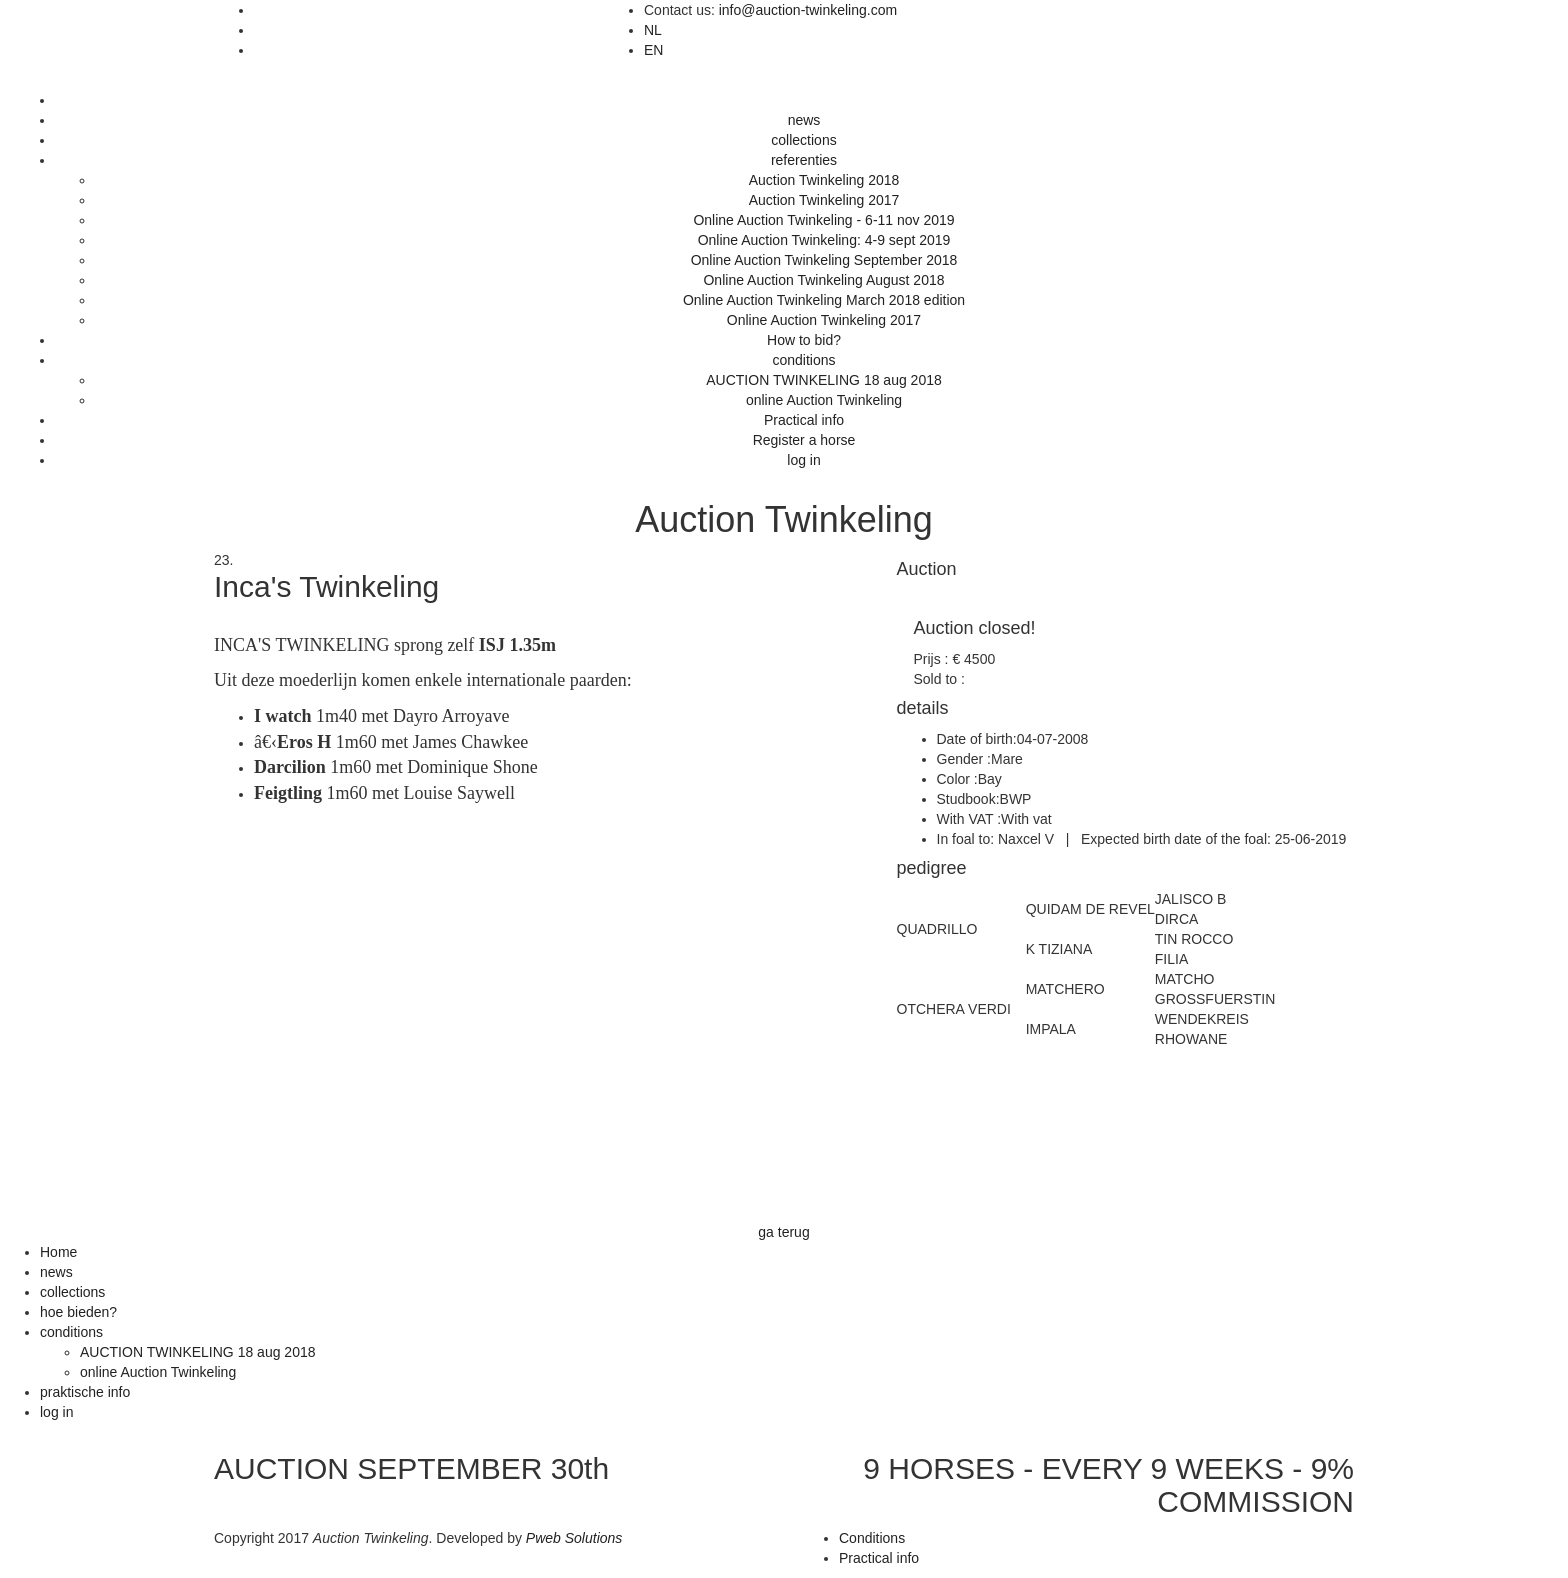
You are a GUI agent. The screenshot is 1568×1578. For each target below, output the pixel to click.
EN (653, 50)
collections (803, 140)
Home (58, 1252)
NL (653, 30)
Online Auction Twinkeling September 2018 (824, 260)
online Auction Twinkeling (824, 400)
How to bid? (804, 340)
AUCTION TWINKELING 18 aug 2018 (824, 380)
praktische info (85, 1392)
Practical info (804, 420)
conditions (803, 360)
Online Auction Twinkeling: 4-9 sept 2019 (824, 240)
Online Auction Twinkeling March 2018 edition (824, 300)
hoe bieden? (78, 1312)
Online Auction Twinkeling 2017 (824, 320)
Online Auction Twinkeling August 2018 (823, 280)
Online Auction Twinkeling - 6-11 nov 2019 (823, 220)
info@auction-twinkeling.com (808, 10)
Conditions (872, 1538)
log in (803, 460)
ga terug (783, 1232)
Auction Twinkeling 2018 (824, 180)
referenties (804, 160)
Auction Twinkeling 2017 (824, 200)
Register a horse (804, 440)
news (804, 120)
